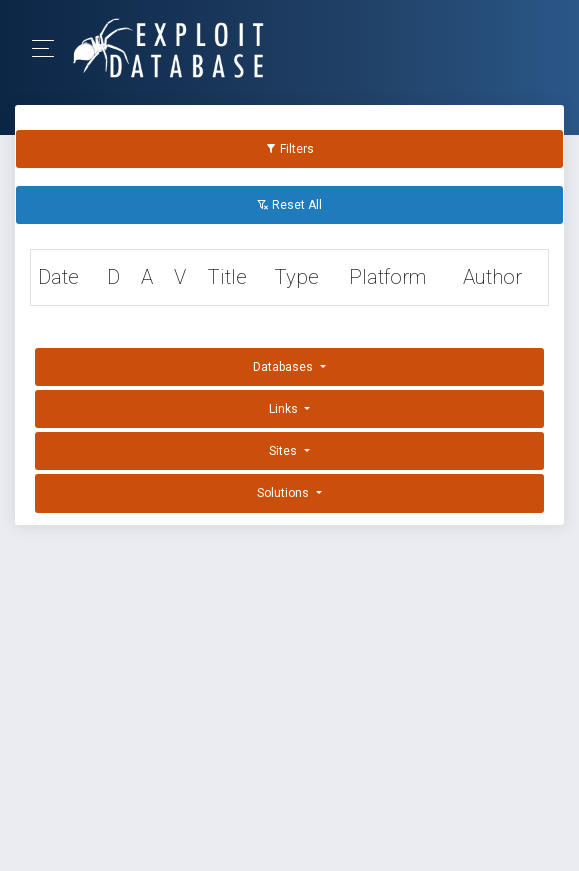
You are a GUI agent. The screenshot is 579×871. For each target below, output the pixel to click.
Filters (289, 149)
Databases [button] (284, 367)
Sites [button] (284, 451)
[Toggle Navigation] (49, 48)
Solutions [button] (284, 493)
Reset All (289, 205)
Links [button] (285, 409)
